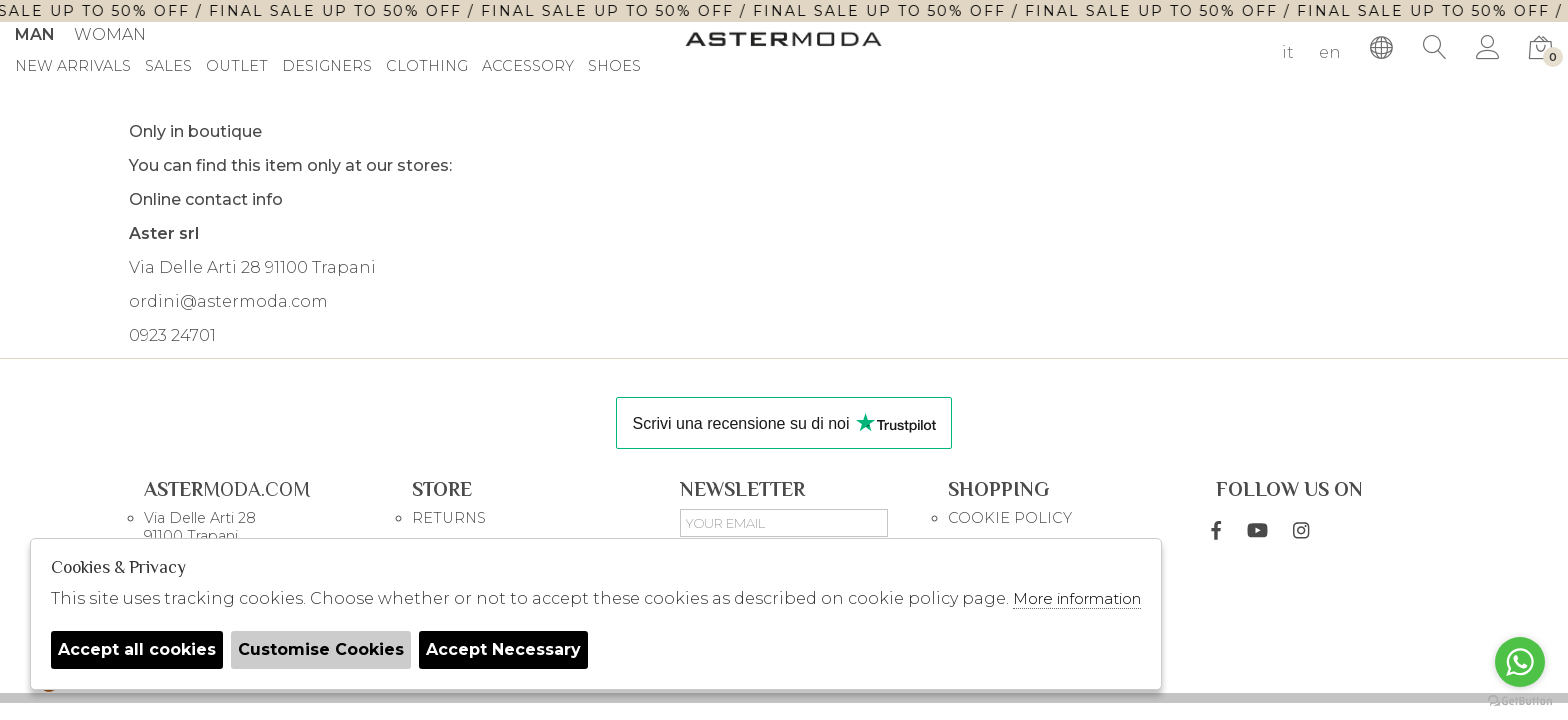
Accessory (528, 67)
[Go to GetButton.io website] (1520, 700)
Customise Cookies (321, 649)
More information (1077, 598)
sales (168, 67)
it (1288, 52)
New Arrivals (73, 67)
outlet (237, 67)
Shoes (614, 67)
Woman (110, 34)
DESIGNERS (327, 67)
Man (35, 34)
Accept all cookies (137, 649)
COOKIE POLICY (1010, 518)
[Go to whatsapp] (1520, 662)
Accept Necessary (503, 649)
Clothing (427, 67)
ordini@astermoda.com (228, 301)
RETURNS (449, 518)
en (1330, 52)
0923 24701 (172, 335)
